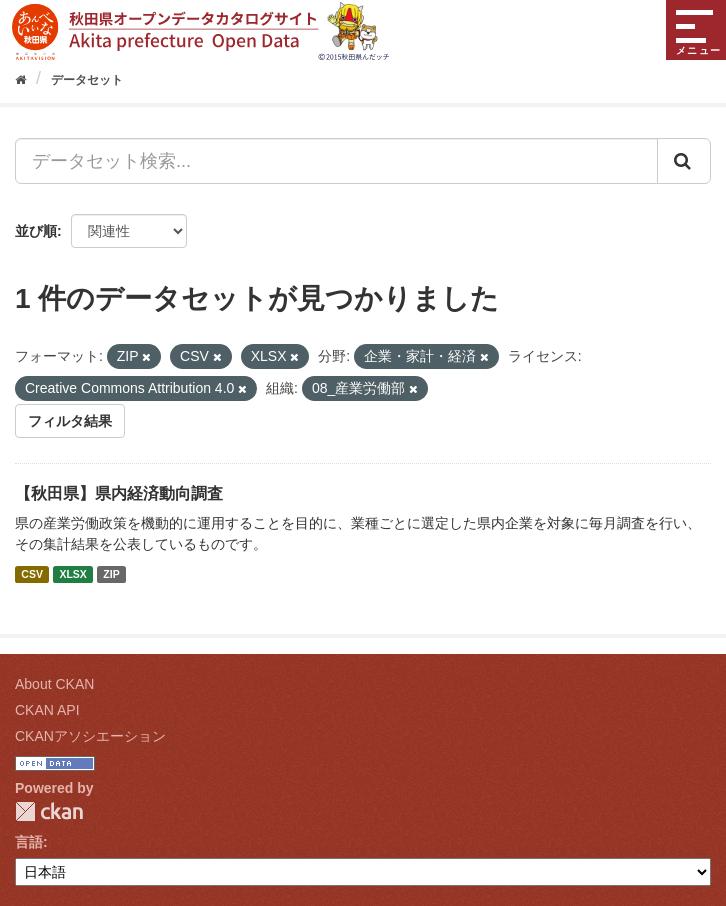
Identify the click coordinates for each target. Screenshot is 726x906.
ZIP (111, 574)
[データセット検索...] (336, 161)
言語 (29, 842)
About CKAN (54, 684)
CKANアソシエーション (90, 736)
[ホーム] (20, 80)
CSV (32, 574)
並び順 (36, 231)
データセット (87, 80)
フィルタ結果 (70, 421)
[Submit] (684, 161)
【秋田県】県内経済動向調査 (119, 493)
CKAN (49, 811)
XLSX (72, 574)
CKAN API (47, 710)
